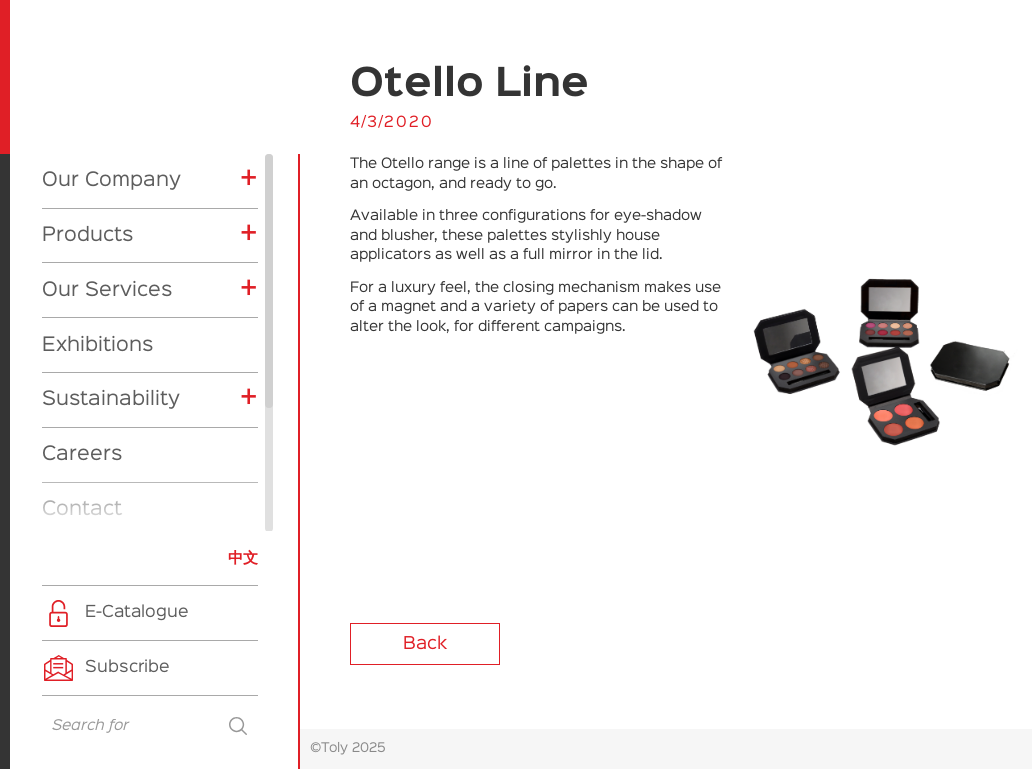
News (69, 384)
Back (425, 644)
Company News (129, 457)
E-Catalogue (137, 612)
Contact (82, 329)
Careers (82, 274)
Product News (123, 488)
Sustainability (111, 219)
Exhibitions (97, 165)
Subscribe (127, 667)
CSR (84, 519)
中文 (243, 558)
